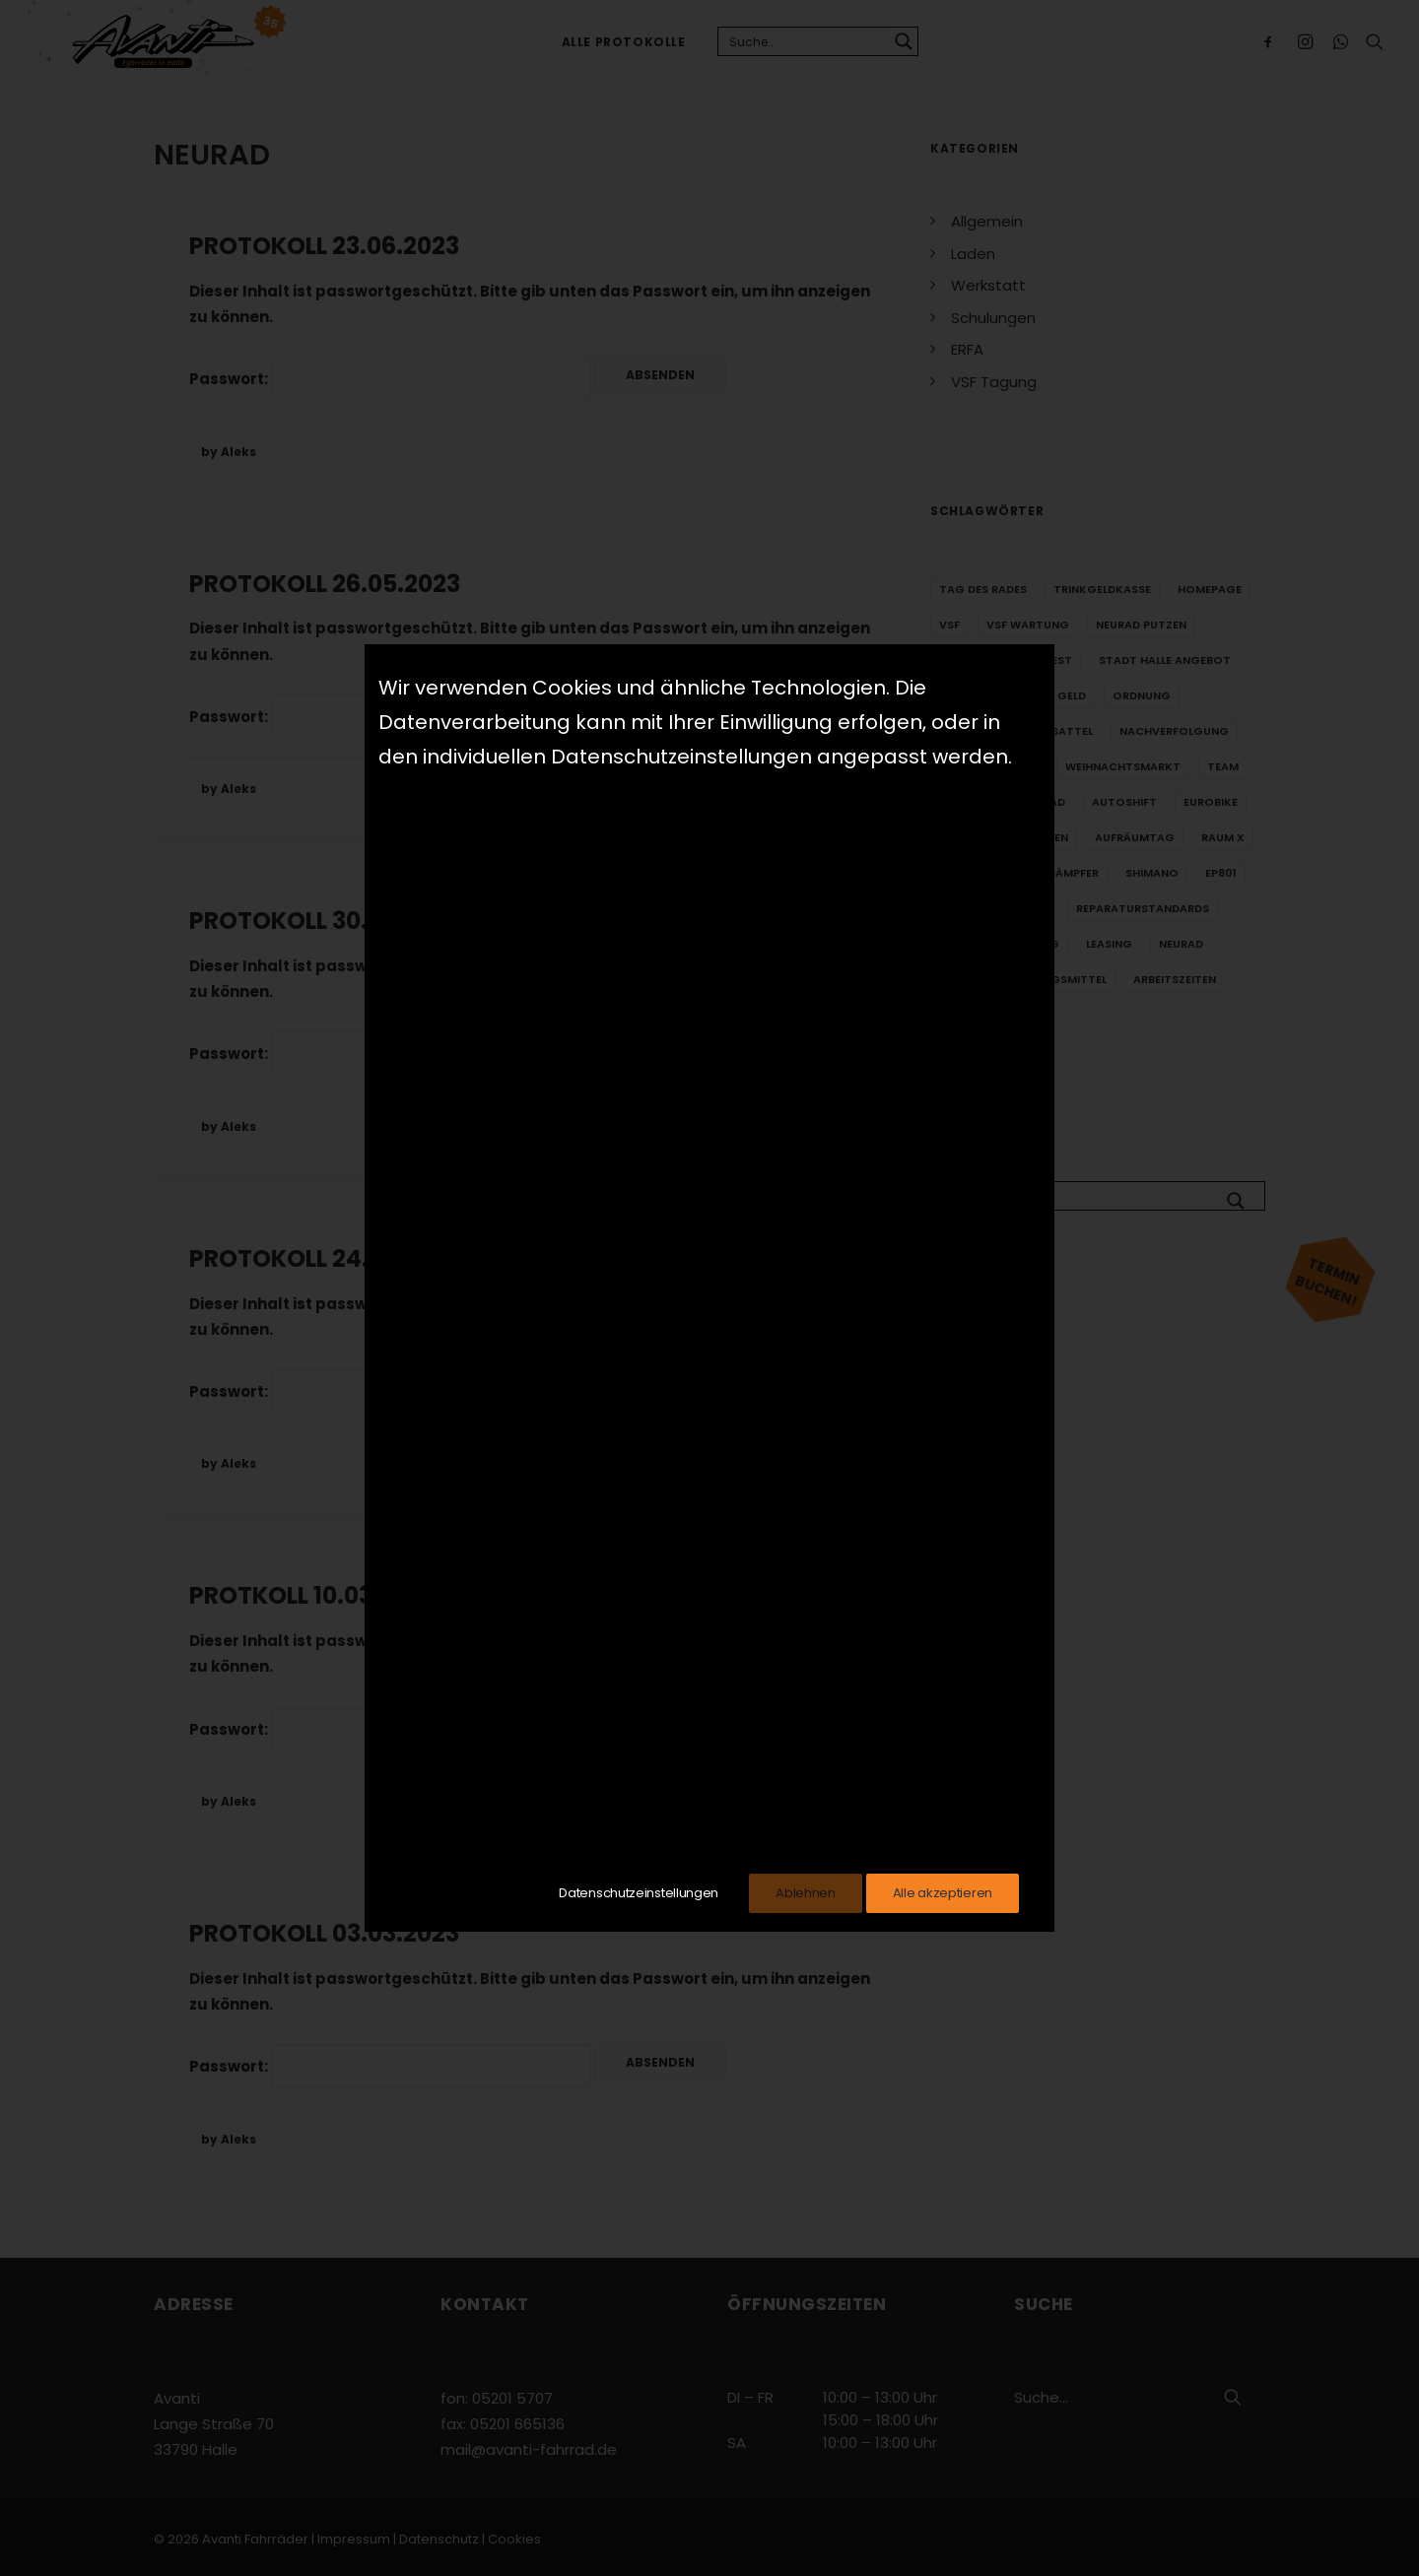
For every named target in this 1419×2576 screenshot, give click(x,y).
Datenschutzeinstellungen (638, 1892)
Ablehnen (806, 1892)
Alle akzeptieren (942, 1892)
